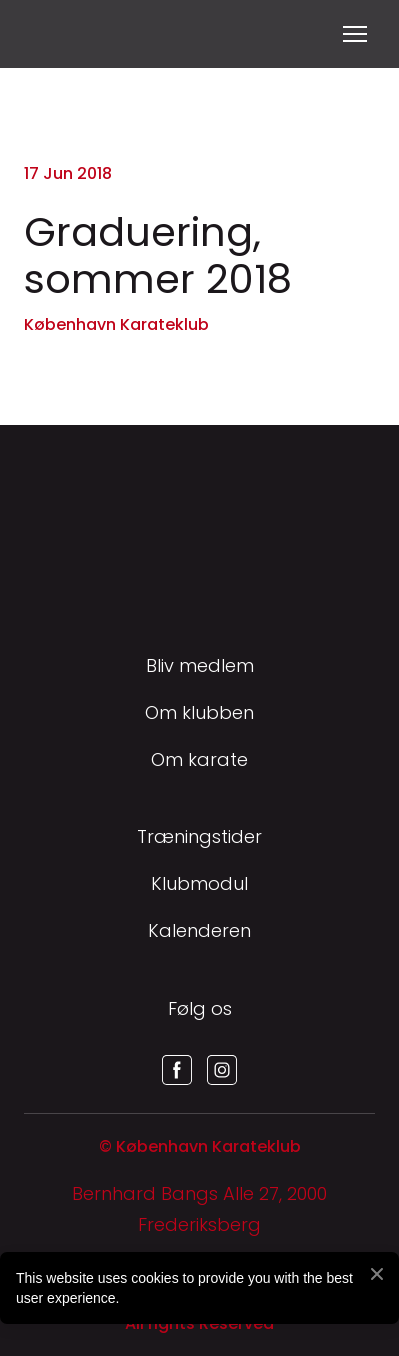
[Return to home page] (48, 34)
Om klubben (199, 712)
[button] (177, 1070)
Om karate (199, 759)
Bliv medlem (200, 665)
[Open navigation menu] (355, 34)
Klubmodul (199, 883)
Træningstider (199, 836)
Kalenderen (199, 930)
